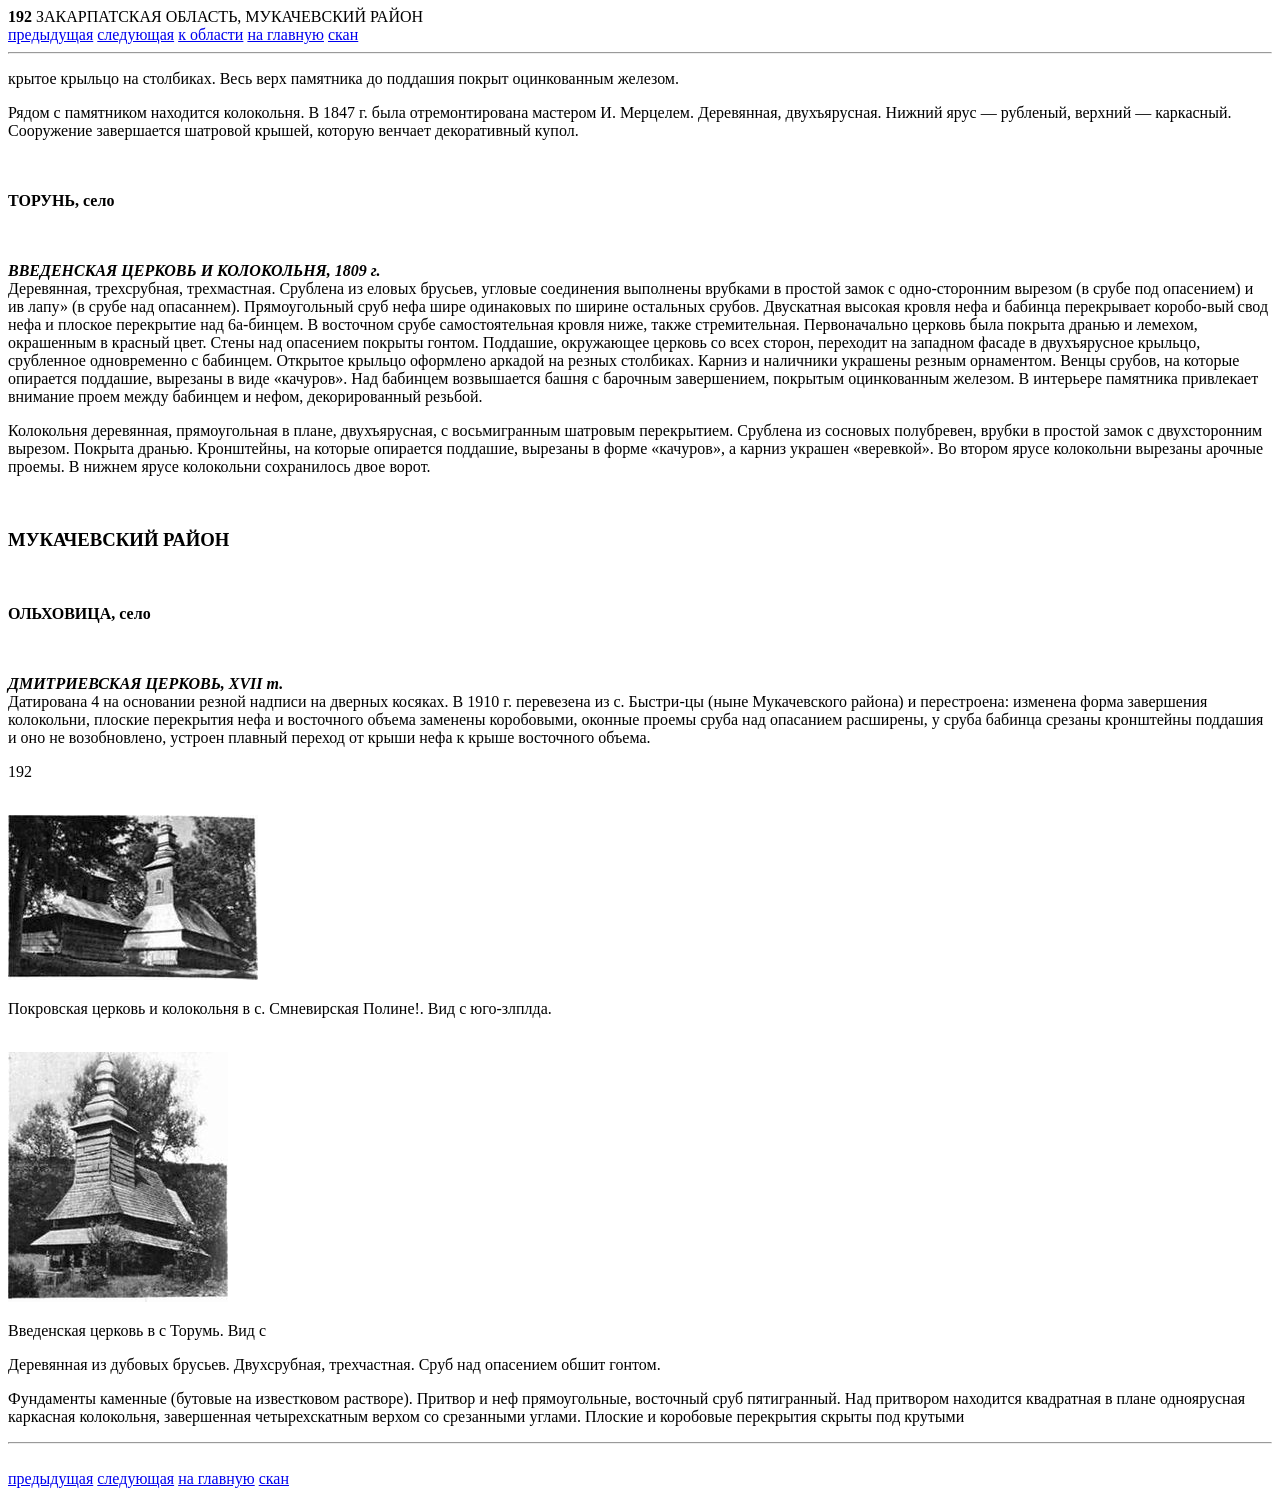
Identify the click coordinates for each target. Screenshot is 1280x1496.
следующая (135, 34)
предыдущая (50, 34)
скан (343, 34)
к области (210, 34)
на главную (285, 34)
